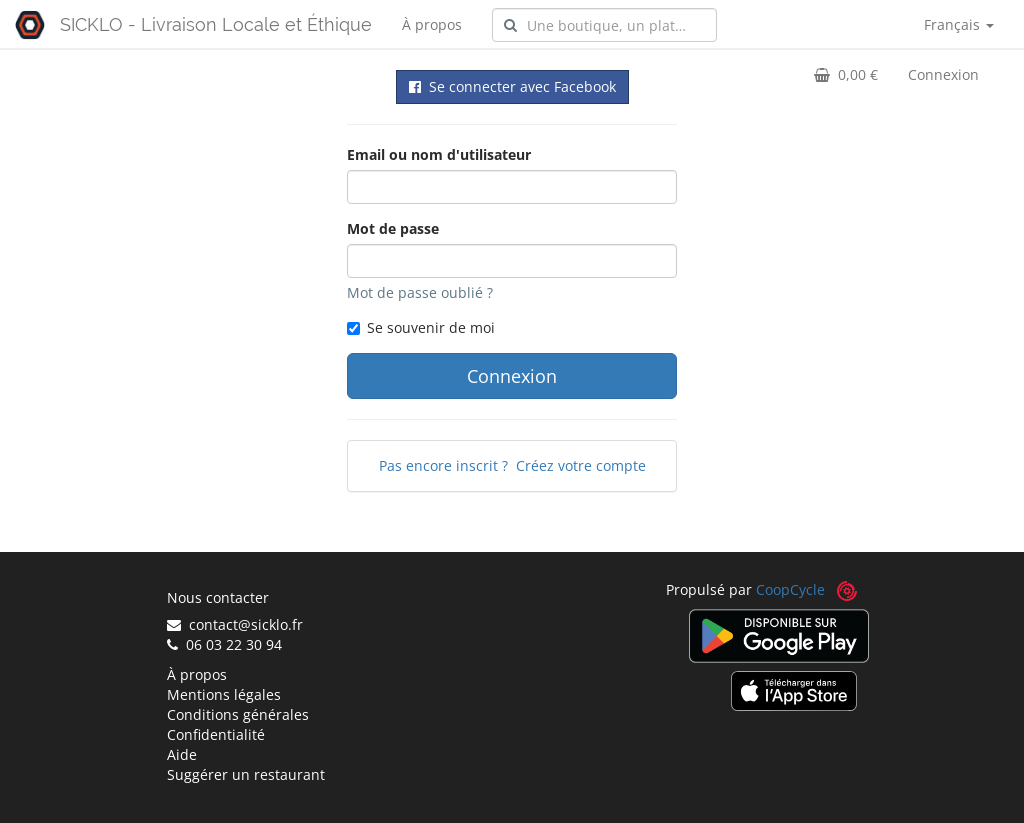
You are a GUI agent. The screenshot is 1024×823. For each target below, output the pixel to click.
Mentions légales (224, 694)
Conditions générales (238, 714)
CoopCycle (790, 589)
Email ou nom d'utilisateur (439, 154)
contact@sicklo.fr (235, 624)
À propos (432, 24)
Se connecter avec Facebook (512, 86)
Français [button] (959, 24)
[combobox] (604, 25)
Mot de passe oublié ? (420, 292)
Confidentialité (216, 734)
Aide (182, 754)
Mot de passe (393, 228)
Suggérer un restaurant (246, 774)
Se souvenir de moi (421, 327)
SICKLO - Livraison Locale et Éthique (216, 24)
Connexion (943, 74)
